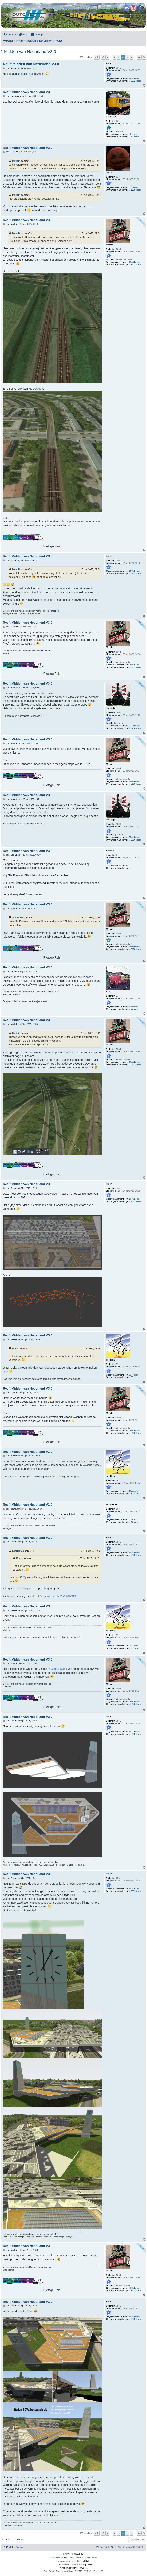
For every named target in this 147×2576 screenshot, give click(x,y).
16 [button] (139, 57)
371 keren (133, 187)
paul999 (88, 2564)
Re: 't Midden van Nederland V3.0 (31, 64)
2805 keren (134, 262)
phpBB (63, 2558)
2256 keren (136, 728)
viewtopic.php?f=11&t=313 (60, 1596)
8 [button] (131, 57)
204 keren (133, 1375)
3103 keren (136, 265)
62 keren (133, 134)
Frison (15, 1348)
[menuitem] (10, 34)
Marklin (16, 161)
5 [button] (118, 57)
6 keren (132, 1519)
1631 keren (134, 78)
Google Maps (59, 1668)
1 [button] (107, 57)
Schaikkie (17, 917)
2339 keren (134, 725)
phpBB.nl (85, 2561)
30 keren (135, 1377)
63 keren (135, 1009)
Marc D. (16, 233)
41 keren (135, 1522)
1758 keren (136, 190)
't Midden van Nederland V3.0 (28, 51)
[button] (97, 57)
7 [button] (127, 57)
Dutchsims (79, 2554)
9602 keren (136, 81)
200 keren (133, 1006)
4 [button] (114, 57)
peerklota (17, 1551)
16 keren (135, 137)
